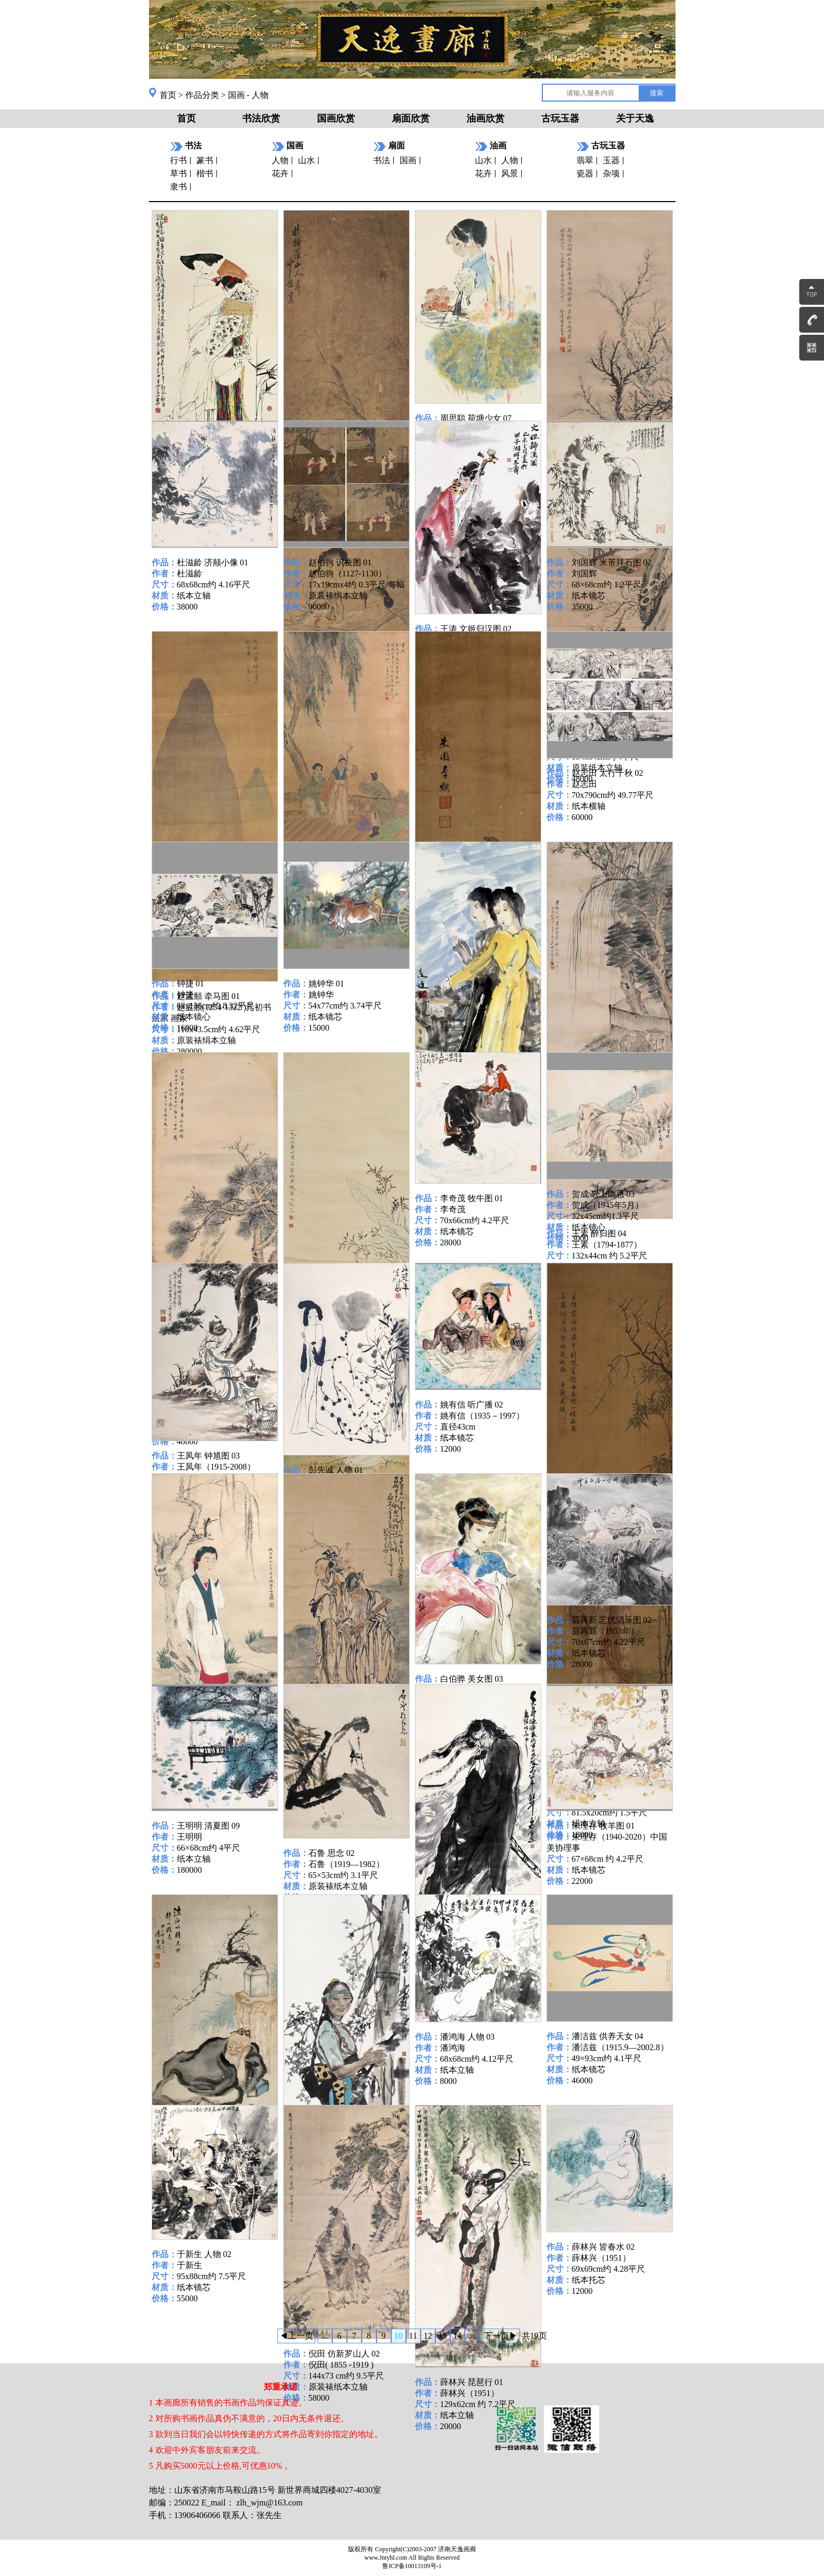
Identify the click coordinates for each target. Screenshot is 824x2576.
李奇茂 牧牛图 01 (471, 1198)
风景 (509, 173)
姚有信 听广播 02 (471, 1404)
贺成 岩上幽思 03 (603, 1194)
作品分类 (202, 95)
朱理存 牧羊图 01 (603, 1825)
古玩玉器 (560, 118)
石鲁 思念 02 (332, 1853)
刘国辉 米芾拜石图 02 (612, 562)
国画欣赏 (336, 118)
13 (443, 2335)
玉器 (611, 160)
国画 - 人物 (248, 95)
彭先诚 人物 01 (336, 1469)
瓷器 (585, 173)
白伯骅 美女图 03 (471, 1678)
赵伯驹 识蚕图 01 (340, 562)
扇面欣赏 (411, 118)
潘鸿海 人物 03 (467, 2036)
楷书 (204, 173)
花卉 (280, 173)
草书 (178, 173)
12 (428, 2335)
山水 (306, 160)
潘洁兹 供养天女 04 (607, 2036)
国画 (408, 160)
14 (457, 2335)
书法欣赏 (261, 118)
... (325, 2335)
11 (413, 2335)
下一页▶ (501, 2335)
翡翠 (585, 160)
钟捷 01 (190, 983)
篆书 (204, 160)
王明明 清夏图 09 (208, 1825)
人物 (280, 160)
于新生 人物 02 (204, 2254)
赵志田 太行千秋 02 (607, 772)
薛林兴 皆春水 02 (603, 2246)
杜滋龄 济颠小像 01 (213, 562)
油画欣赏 (485, 118)
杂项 (611, 173)
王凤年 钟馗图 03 (208, 1455)
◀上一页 (296, 2335)
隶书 (178, 186)
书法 (381, 160)
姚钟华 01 (326, 983)
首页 (168, 95)
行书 (178, 160)
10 (398, 2335)
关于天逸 (635, 118)
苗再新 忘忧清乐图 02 (612, 1619)
